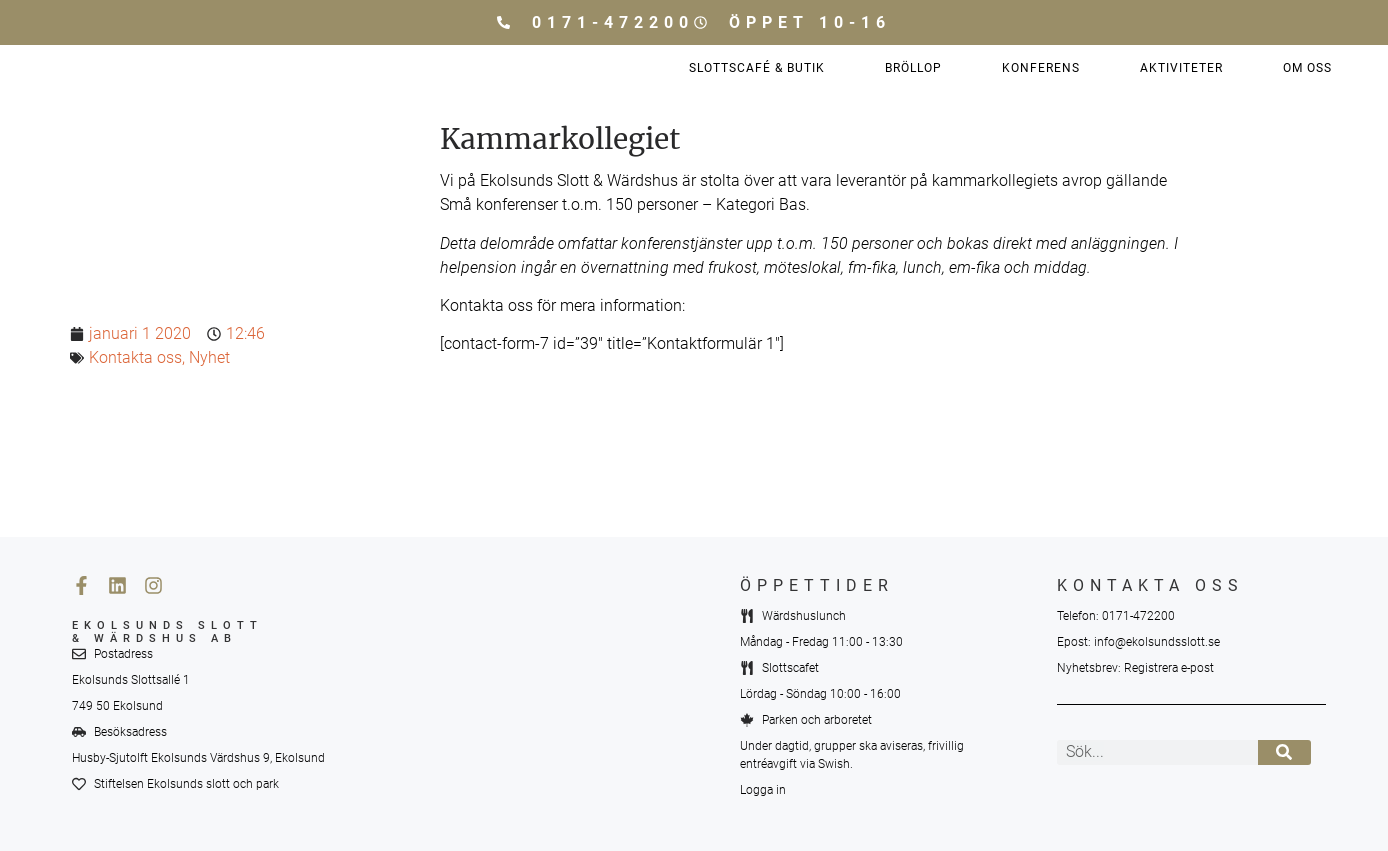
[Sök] (1284, 752)
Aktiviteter (1181, 68)
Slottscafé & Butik (757, 68)
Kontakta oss (135, 357)
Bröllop (913, 68)
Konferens (1041, 68)
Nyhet (209, 357)
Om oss (1307, 68)
